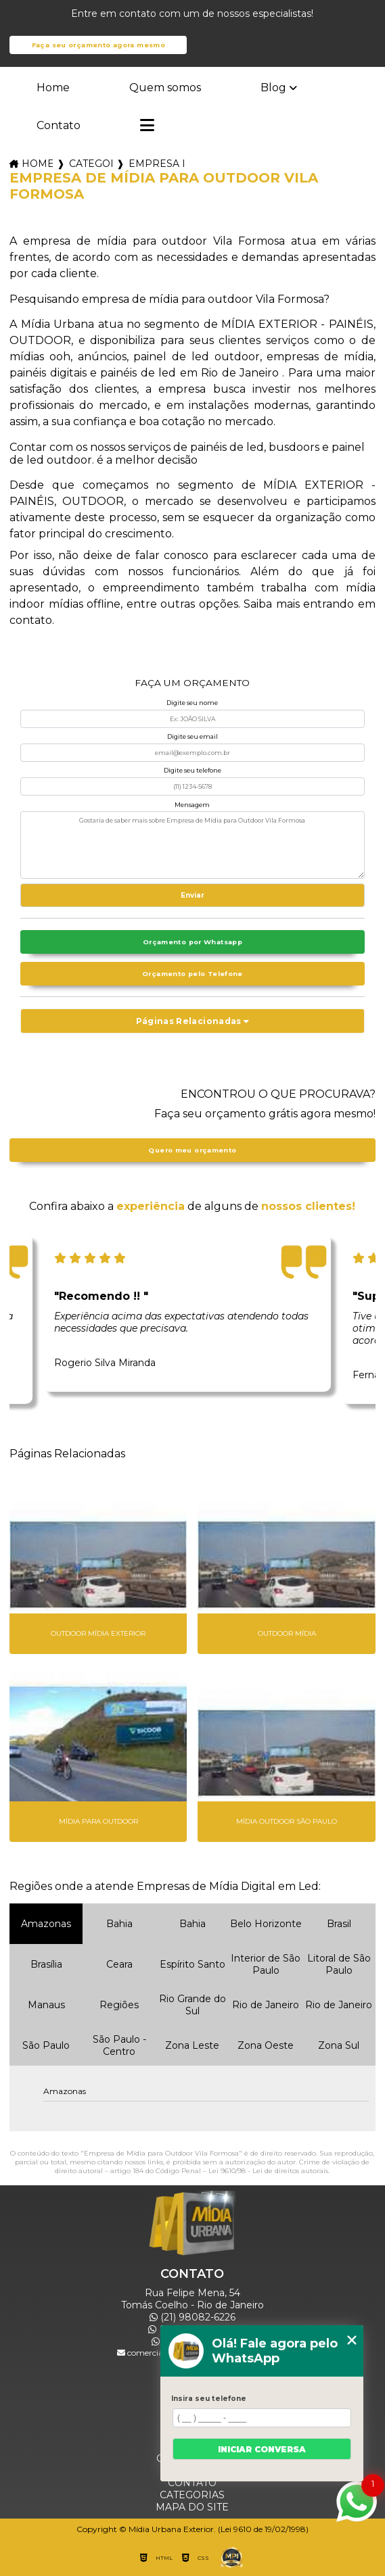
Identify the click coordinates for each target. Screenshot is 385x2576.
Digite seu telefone (192, 770)
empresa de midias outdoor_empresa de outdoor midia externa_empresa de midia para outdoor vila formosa (156, 163)
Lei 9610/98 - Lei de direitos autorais (268, 2170)
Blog (273, 87)
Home (53, 87)
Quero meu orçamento (192, 1150)
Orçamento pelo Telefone (192, 973)
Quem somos (165, 87)
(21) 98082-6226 (192, 2317)
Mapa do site (192, 2507)
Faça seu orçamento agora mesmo (98, 45)
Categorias (90, 163)
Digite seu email (192, 736)
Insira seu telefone (208, 2398)
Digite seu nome (192, 702)
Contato (59, 125)
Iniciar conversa (262, 2449)
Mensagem (192, 804)
